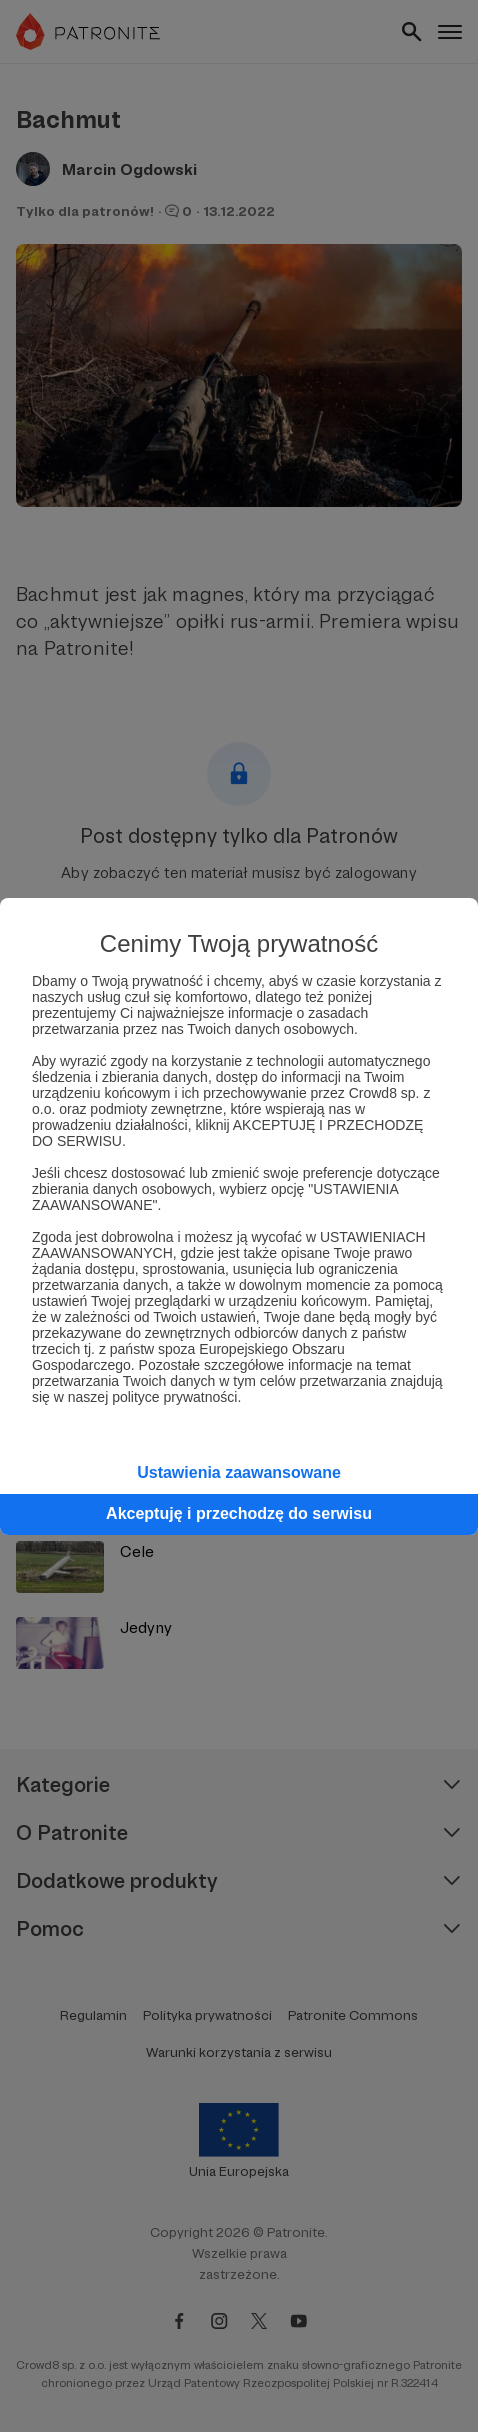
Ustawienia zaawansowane (239, 1472)
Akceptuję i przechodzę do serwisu (239, 1513)
